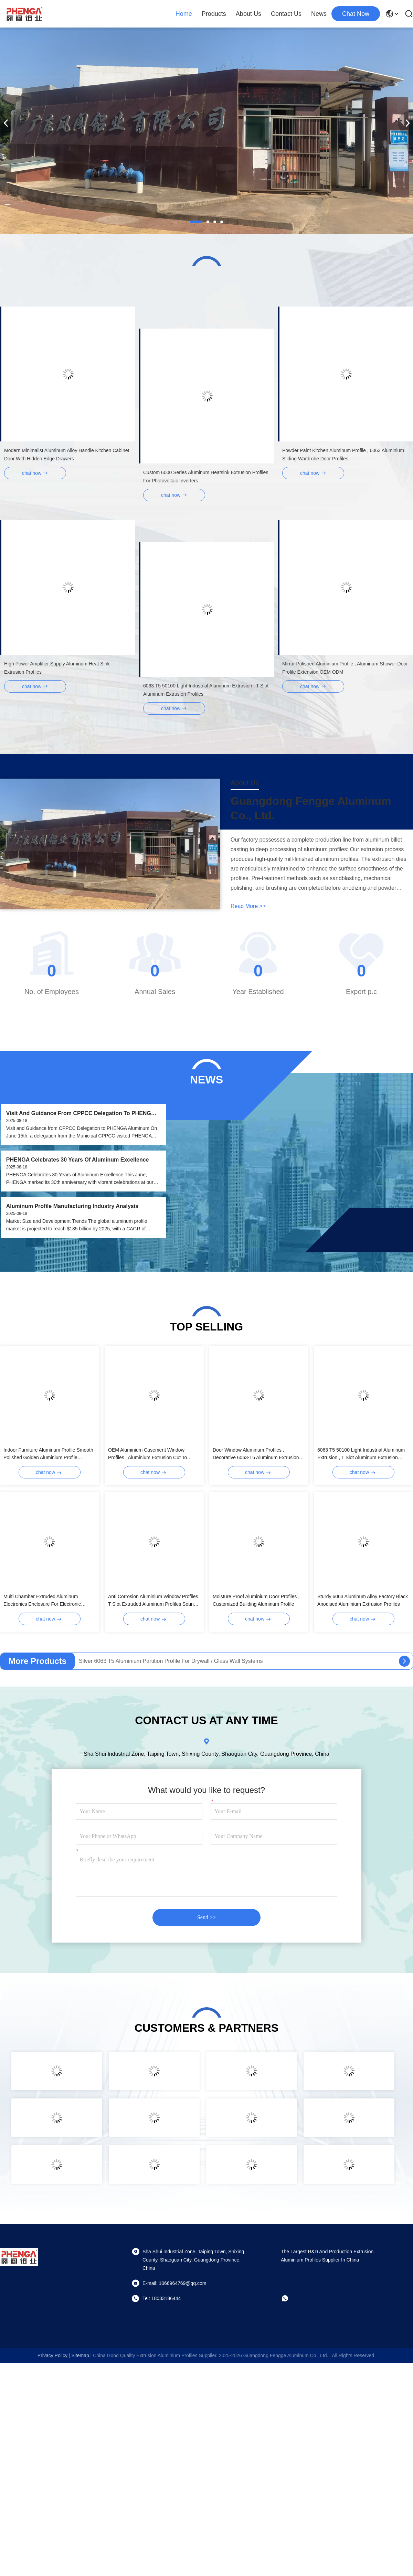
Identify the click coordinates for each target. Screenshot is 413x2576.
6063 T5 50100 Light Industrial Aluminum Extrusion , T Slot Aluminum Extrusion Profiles (361, 1454)
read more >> (248, 906)
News (319, 13)
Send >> (206, 1917)
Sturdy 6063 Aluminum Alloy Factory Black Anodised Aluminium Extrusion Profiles (362, 1600)
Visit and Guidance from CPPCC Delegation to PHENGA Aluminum (80, 1113)
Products (214, 13)
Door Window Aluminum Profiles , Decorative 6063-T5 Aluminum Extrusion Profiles (256, 1454)
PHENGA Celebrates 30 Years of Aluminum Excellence (77, 1160)
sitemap (80, 2355)
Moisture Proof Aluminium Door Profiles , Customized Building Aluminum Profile (256, 1600)
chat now (355, 13)
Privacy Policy (52, 2355)
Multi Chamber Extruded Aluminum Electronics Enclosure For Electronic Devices (42, 1601)
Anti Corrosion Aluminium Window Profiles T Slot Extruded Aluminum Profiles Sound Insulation (153, 1601)
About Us (248, 13)
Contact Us (286, 13)
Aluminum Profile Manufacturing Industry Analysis (72, 1206)
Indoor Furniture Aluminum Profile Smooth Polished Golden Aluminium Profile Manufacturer (48, 1454)
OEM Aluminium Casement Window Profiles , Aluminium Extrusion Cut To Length (147, 1454)
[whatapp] (290, 2298)
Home (184, 13)
